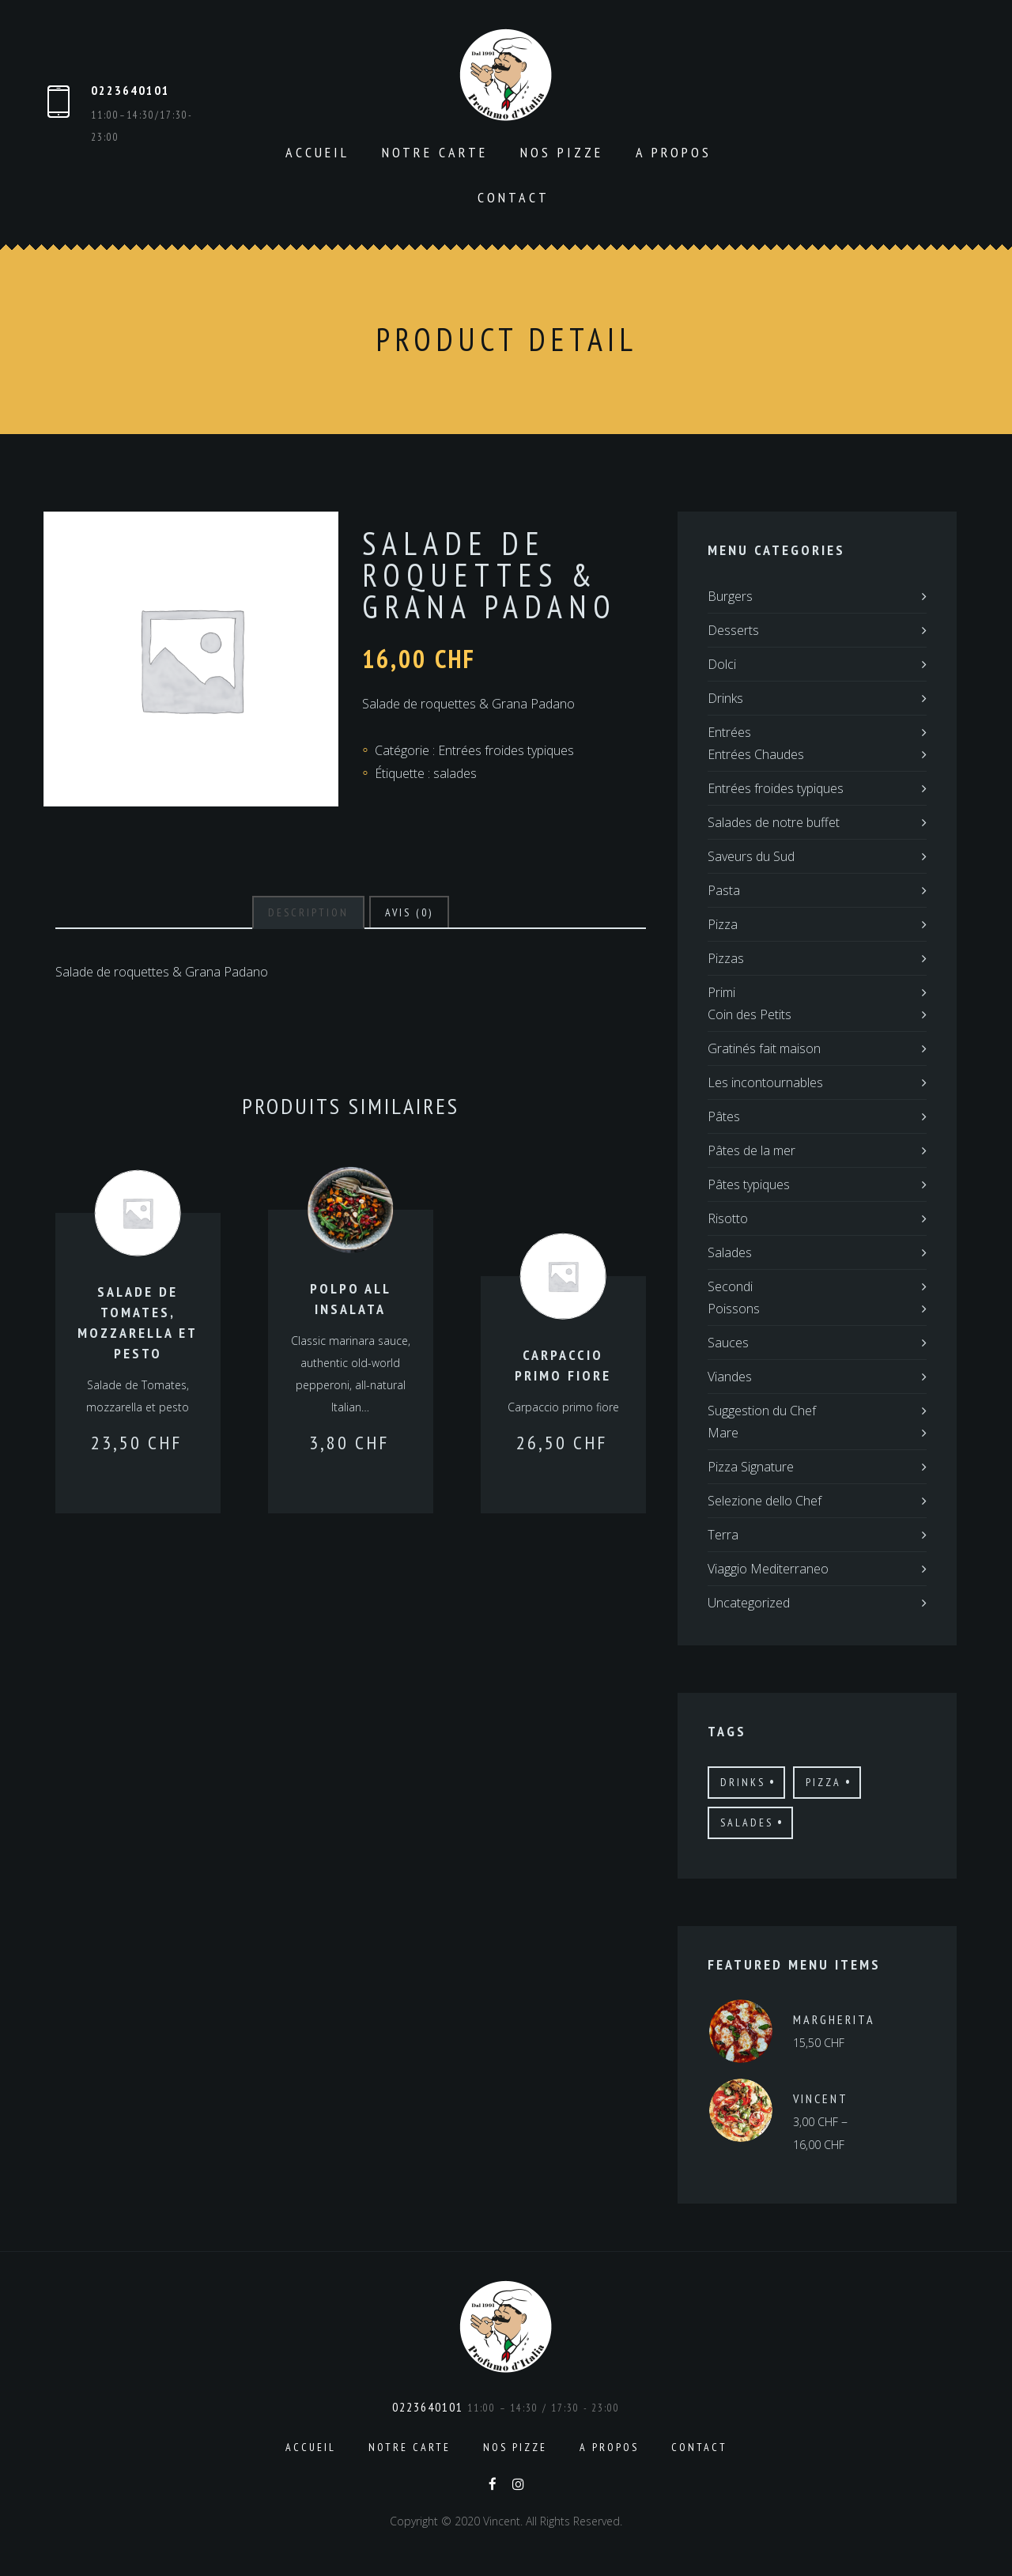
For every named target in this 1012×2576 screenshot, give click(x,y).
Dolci (722, 664)
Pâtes (724, 1116)
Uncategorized (749, 1602)
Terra (723, 1534)
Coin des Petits (749, 1014)
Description (308, 912)
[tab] (308, 912)
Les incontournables (765, 1082)
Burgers (730, 596)
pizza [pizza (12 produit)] (823, 1782)
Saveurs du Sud (751, 856)
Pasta (724, 890)
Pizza (723, 924)
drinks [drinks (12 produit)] (742, 1782)
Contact (513, 197)
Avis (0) (409, 912)
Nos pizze (561, 152)
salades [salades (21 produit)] (746, 1822)
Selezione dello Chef (764, 1500)
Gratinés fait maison (764, 1048)
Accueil (317, 152)
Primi (721, 992)
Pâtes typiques (749, 1184)
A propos (674, 152)
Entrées (729, 732)
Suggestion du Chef (762, 1410)
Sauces (728, 1342)
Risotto (728, 1218)
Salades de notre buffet (774, 822)
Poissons (734, 1308)
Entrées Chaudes (756, 754)
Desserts (733, 630)
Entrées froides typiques (506, 750)
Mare (723, 1432)
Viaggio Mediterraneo (768, 1568)
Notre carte (435, 152)
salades (455, 773)
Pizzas (726, 958)
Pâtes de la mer (751, 1150)
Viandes (730, 1376)
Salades (730, 1252)
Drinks (725, 698)
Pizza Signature (751, 1466)
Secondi (730, 1286)
